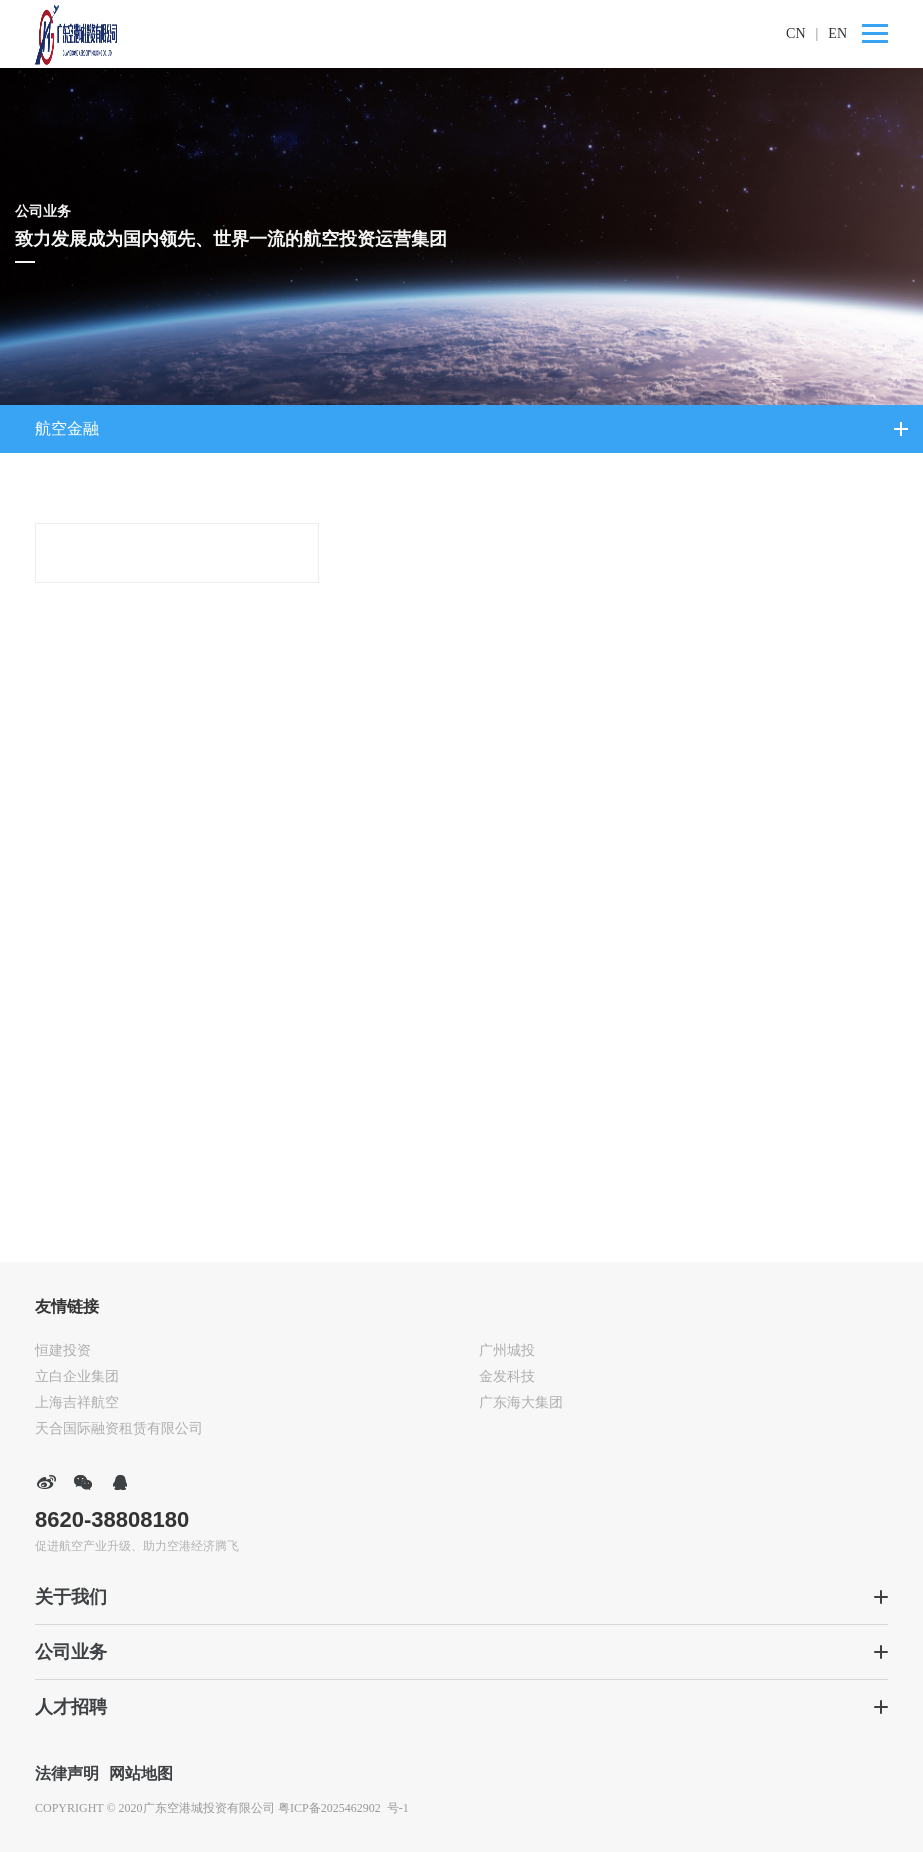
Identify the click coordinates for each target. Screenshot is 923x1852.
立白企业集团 (77, 1376)
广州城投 (507, 1350)
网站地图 (141, 1773)
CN (795, 33)
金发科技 (507, 1376)
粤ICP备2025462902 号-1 (343, 1808)
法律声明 (67, 1773)
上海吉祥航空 (77, 1402)
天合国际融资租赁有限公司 (119, 1428)
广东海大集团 (521, 1402)
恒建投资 (63, 1350)
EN (837, 33)
